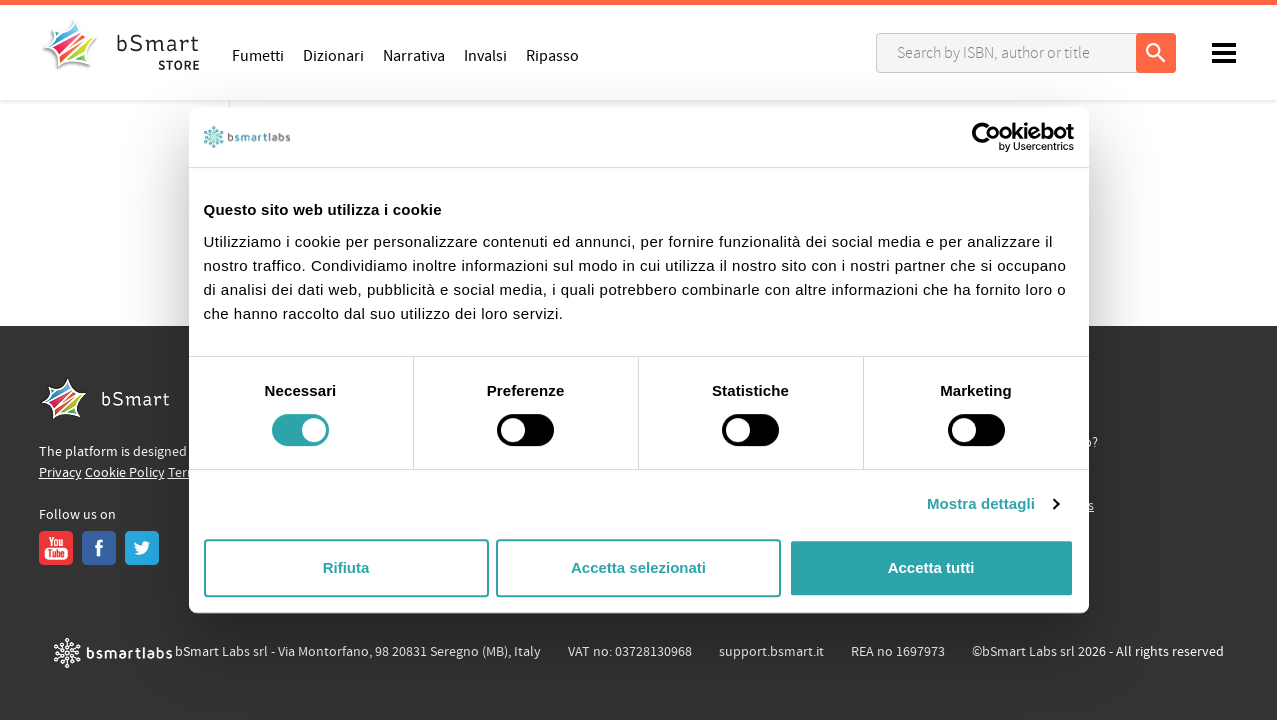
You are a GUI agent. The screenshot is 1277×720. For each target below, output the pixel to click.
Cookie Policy (125, 473)
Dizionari (333, 55)
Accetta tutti (931, 567)
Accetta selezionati (638, 567)
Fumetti (258, 55)
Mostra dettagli (981, 503)
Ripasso (552, 55)
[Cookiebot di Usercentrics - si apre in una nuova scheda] (986, 137)
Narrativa (414, 55)
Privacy (60, 473)
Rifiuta (346, 567)
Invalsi (485, 55)
